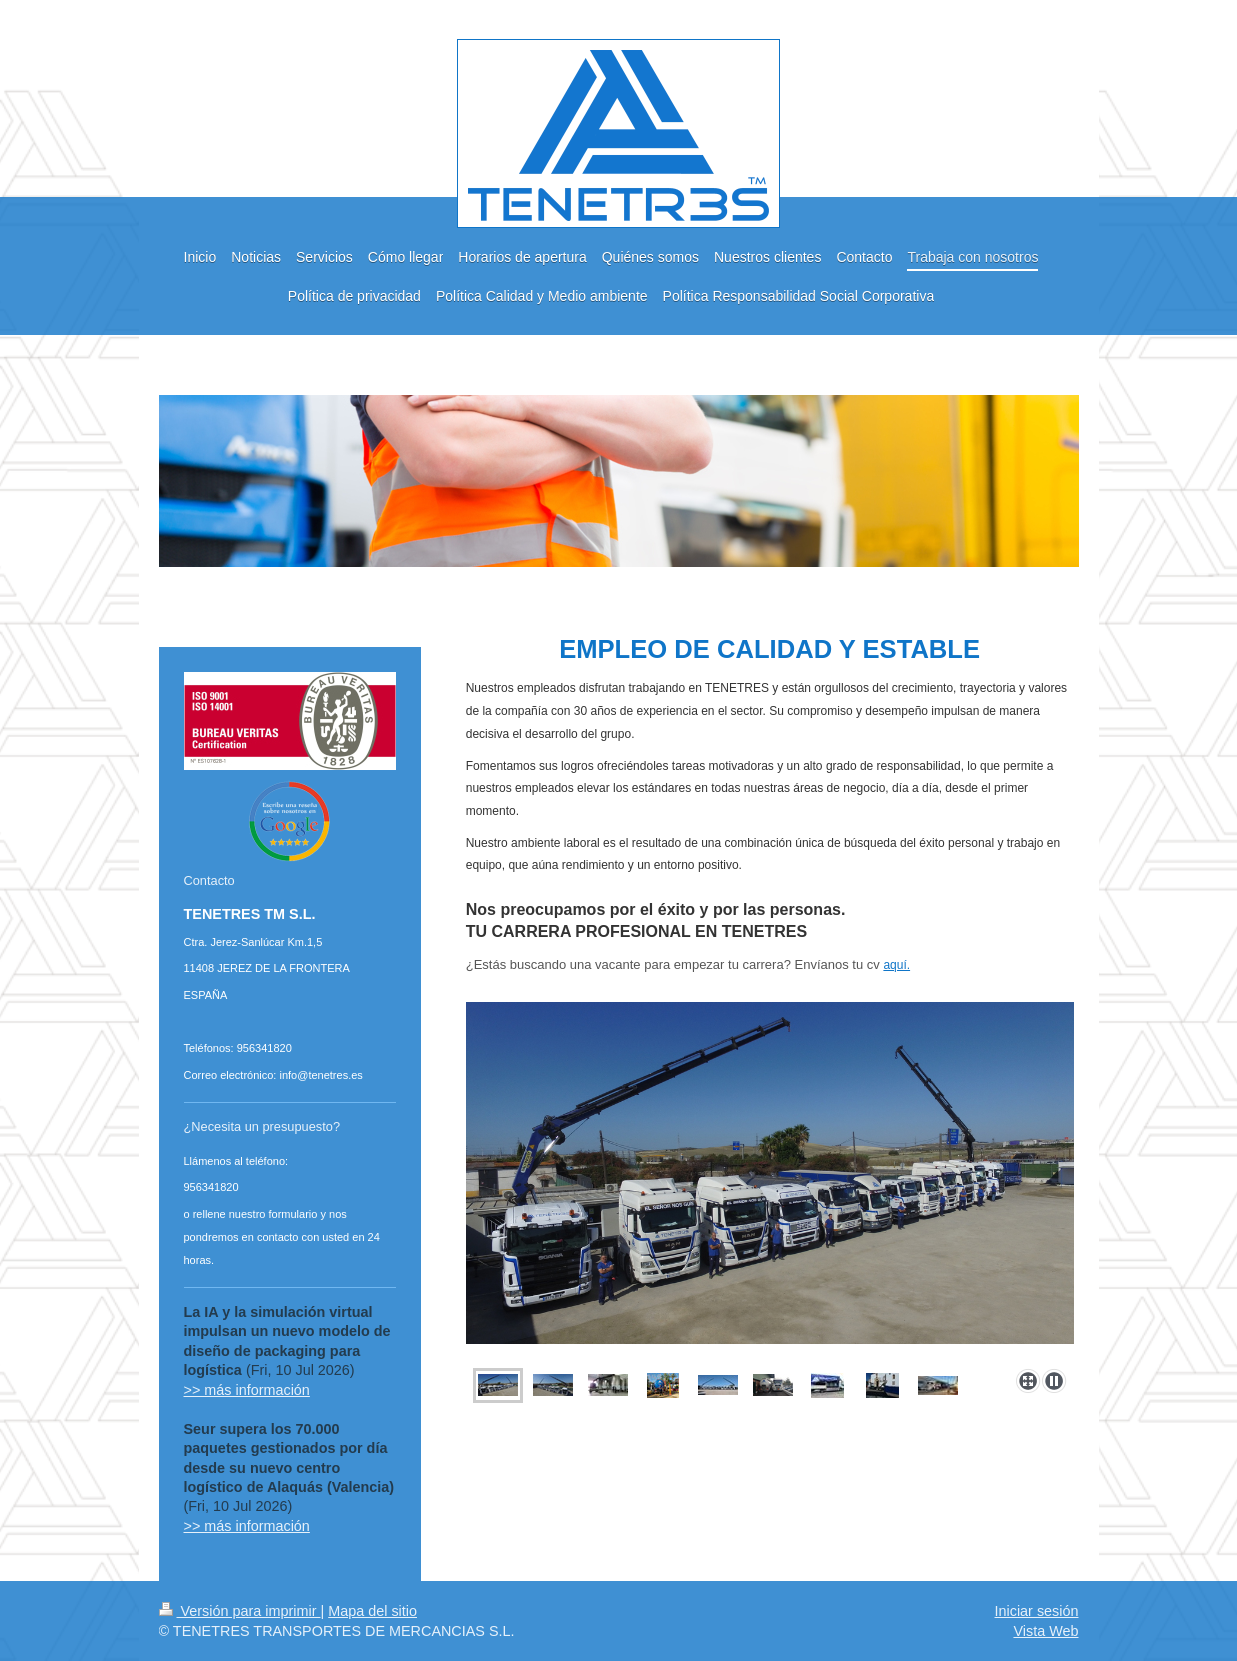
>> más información (247, 1390)
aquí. (896, 965)
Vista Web (1045, 1631)
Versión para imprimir (240, 1611)
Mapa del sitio (372, 1611)
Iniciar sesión (1037, 1611)
